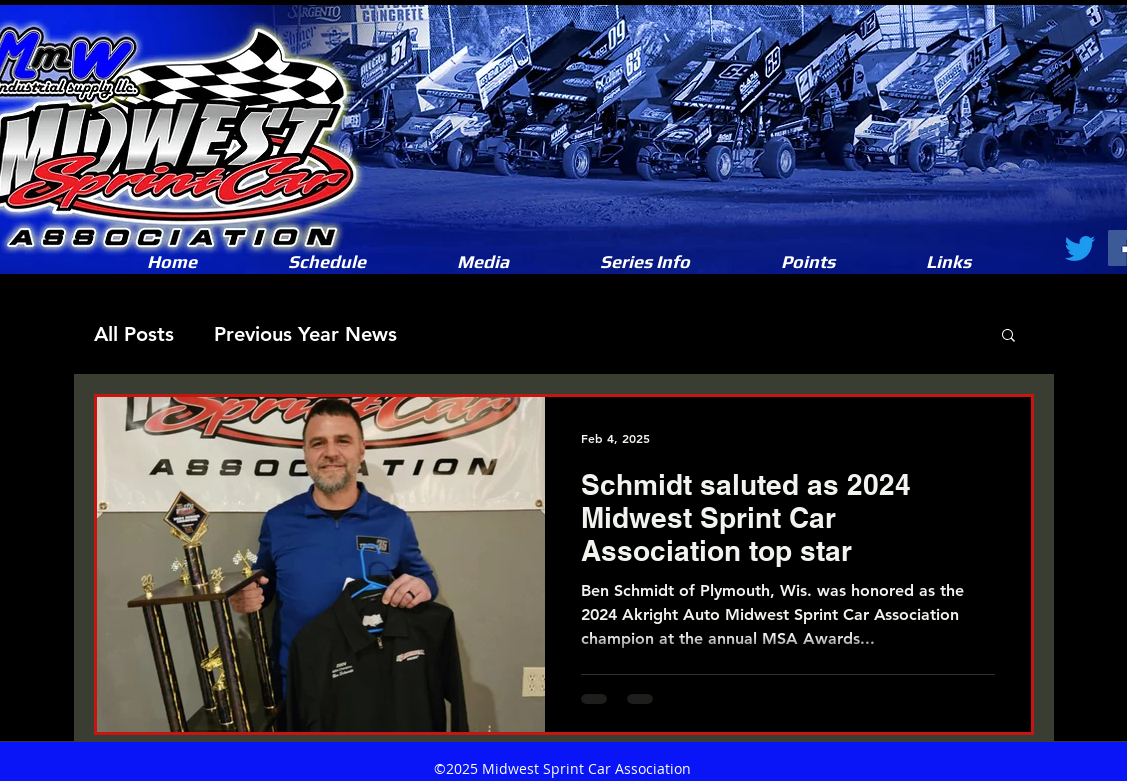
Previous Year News (305, 334)
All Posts (134, 334)
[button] (483, 262)
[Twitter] (1080, 248)
